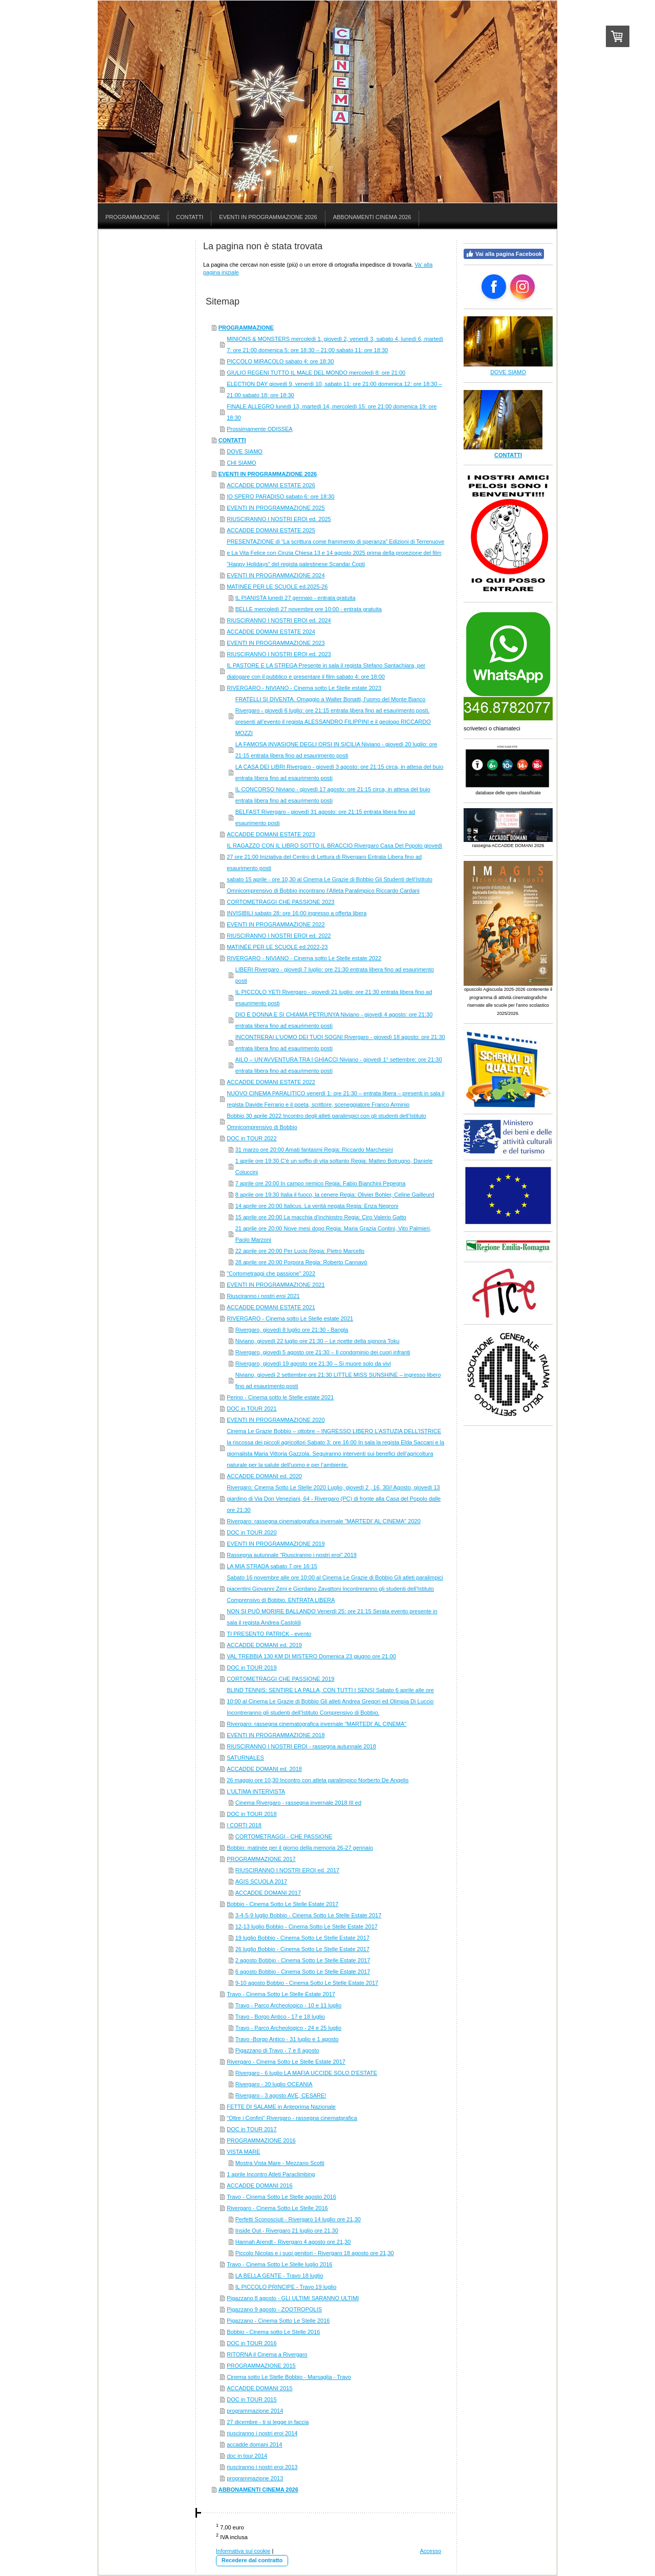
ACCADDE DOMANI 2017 (268, 1893)
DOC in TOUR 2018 (251, 1814)
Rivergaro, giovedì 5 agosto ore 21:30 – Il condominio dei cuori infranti (322, 1352)
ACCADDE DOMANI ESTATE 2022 (271, 1082)
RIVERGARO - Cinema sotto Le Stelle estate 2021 (290, 1318)
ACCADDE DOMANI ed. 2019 (264, 1645)
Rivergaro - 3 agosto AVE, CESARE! (280, 2095)
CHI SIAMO (241, 463)
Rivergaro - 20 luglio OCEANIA (274, 2084)
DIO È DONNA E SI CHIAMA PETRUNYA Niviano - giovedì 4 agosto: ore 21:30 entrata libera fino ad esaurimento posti (334, 1020)
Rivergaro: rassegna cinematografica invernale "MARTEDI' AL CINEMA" (316, 1724)
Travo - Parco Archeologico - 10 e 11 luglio (288, 2005)
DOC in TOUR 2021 (251, 1408)
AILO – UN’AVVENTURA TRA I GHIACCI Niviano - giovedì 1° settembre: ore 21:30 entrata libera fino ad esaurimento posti (338, 1065)
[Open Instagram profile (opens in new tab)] (522, 286)
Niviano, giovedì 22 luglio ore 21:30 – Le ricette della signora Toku (317, 1341)
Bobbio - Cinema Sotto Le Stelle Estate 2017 (282, 1904)
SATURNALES (245, 1758)
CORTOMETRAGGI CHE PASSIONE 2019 (280, 1679)
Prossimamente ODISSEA (259, 429)
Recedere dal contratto (252, 2560)
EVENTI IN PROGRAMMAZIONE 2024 (275, 575)
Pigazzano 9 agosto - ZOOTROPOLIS (274, 2309)
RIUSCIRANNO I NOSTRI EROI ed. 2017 (287, 1870)
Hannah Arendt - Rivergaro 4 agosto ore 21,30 (293, 2242)
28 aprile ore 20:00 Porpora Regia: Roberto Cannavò (301, 1262)
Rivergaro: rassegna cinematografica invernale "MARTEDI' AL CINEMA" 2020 (324, 1521)
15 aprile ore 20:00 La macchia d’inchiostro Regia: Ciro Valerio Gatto (320, 1217)
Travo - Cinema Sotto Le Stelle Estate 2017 (281, 1994)
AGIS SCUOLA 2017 (261, 1881)
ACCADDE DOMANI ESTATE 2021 (271, 1307)
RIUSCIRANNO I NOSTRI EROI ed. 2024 (279, 620)
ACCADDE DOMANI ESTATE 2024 (271, 632)
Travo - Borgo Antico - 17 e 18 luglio (280, 2017)
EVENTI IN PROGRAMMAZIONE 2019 (275, 1544)
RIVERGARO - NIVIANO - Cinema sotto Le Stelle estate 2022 (304, 958)
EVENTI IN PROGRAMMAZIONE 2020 (275, 1420)
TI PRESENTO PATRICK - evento (269, 1634)
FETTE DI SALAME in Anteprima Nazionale (281, 2107)
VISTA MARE (243, 2152)
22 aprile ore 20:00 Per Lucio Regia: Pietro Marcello (300, 1251)
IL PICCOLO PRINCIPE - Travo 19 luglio (286, 2287)
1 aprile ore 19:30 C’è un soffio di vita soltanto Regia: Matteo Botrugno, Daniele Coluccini (334, 1166)
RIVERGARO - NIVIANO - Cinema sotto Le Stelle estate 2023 (304, 688)
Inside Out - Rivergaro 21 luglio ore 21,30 (286, 2230)
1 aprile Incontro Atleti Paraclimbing (271, 2174)
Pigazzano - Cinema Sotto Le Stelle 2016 (278, 2321)
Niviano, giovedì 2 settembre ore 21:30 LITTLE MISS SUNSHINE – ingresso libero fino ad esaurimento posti (338, 1380)
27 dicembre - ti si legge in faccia (268, 2422)
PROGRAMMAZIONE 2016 (261, 2140)
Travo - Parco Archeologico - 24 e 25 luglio (288, 2028)
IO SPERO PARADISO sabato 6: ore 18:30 (280, 496)
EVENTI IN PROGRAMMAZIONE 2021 (275, 1285)
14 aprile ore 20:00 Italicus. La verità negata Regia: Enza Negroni (317, 1206)
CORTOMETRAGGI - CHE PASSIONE (283, 1836)
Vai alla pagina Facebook (504, 254)
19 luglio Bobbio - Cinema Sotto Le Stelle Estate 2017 (302, 1938)
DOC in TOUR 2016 (251, 2343)
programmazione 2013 (255, 2478)
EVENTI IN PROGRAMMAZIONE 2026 (268, 474)
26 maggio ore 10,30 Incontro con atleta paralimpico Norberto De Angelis (317, 1780)
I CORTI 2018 (244, 1825)
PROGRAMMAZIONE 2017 (261, 1859)
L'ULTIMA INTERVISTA (256, 1791)
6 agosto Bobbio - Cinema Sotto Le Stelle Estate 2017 (302, 1971)
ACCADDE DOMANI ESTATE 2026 (271, 485)
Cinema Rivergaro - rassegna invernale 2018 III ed (298, 1803)
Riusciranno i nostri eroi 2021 (263, 1296)
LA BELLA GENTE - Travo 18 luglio (279, 2275)
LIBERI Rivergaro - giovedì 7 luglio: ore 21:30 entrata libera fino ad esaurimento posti (334, 975)
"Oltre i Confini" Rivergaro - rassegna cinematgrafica (292, 2118)
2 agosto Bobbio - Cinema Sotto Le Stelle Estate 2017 (302, 1960)
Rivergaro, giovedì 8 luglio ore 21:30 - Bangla (291, 1330)
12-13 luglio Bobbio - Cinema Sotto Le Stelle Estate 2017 (306, 1926)
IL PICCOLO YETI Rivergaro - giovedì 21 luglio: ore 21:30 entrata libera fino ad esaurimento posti (333, 997)
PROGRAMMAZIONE (246, 327)
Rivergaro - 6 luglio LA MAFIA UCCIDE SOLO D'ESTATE (306, 2073)
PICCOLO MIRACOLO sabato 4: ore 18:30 (280, 361)
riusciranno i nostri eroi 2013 (262, 2467)
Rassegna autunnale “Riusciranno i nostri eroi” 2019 (292, 1555)
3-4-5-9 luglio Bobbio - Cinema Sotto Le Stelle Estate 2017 (308, 1915)
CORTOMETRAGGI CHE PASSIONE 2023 (280, 902)
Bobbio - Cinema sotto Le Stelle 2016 (273, 2332)
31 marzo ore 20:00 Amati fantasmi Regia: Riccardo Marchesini (314, 1149)
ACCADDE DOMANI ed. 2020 (264, 1476)
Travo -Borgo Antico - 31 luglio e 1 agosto (287, 2039)
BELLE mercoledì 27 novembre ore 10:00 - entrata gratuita (308, 609)
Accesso (430, 2551)
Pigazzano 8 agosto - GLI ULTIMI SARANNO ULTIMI (293, 2298)
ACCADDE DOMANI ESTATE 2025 (271, 530)
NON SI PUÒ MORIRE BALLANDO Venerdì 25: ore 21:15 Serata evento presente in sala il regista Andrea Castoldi (332, 1617)
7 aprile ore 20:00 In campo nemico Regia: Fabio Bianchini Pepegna (320, 1183)
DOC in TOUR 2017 (251, 2129)
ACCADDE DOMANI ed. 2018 (264, 1769)
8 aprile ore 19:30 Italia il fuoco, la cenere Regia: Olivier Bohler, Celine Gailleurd (334, 1195)
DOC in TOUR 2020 (251, 1532)
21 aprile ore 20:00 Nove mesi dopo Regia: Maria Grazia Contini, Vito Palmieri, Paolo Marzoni (333, 1234)
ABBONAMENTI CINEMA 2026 (258, 2489)
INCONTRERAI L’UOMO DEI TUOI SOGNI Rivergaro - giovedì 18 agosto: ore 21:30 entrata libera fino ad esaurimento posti (340, 1042)
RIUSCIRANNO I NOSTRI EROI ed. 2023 (279, 654)
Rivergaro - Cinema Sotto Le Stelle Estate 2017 (286, 2062)
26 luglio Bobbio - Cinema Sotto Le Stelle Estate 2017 (302, 1949)
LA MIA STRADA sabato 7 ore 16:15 (272, 1566)
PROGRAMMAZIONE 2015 (261, 2366)
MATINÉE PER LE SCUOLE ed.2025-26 (277, 586)
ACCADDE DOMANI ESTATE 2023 (271, 834)
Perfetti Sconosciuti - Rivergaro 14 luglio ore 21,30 (298, 2219)
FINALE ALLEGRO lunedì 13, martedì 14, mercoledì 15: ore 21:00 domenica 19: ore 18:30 (331, 412)
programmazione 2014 (255, 2411)
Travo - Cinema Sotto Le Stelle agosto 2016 (281, 2197)
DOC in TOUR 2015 (251, 2399)
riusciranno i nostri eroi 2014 (262, 2433)
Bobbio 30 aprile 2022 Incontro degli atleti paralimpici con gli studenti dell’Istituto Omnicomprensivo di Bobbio (326, 1121)
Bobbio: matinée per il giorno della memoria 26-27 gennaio (300, 1848)
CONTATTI (232, 440)
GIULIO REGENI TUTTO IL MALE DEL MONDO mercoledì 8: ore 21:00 (316, 373)
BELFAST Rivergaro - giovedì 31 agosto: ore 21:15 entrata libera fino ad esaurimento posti (325, 817)
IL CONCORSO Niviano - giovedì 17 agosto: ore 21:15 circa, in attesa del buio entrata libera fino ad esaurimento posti (332, 795)
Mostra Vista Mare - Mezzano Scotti (279, 2163)
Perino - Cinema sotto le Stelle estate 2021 (280, 1397)
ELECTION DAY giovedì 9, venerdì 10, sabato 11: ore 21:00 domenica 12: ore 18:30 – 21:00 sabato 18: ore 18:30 (334, 389)
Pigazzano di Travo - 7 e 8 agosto (277, 2050)
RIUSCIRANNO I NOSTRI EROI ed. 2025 (279, 519)
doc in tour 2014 (247, 2456)
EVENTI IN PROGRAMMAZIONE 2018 (275, 1735)
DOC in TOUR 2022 (251, 1138)
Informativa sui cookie (243, 2551)
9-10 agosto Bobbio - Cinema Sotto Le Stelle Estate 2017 (306, 1983)
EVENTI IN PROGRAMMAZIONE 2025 (275, 508)
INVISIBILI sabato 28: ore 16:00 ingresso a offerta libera (296, 913)
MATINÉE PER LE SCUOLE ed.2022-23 (277, 947)
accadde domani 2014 (254, 2444)
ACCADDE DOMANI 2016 (259, 2185)
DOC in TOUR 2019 (251, 1667)
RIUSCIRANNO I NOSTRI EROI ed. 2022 (279, 936)
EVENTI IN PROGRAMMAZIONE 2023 (275, 643)
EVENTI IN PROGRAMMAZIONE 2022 (275, 924)
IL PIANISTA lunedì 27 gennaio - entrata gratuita (295, 598)
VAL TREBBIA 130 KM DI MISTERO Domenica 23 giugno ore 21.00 (311, 1656)
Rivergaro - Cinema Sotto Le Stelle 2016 (277, 2208)
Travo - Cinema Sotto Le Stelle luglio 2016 (279, 2264)
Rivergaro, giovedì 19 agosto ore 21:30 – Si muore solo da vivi (313, 1363)
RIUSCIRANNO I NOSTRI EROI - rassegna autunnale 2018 (301, 1746)
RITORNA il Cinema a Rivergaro (267, 2354)
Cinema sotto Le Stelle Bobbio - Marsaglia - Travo (289, 2377)
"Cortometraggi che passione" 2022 (271, 1273)
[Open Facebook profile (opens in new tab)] (494, 286)
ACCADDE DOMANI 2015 (259, 2388)
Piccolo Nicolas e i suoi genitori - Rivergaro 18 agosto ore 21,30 (314, 2253)
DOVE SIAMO (245, 451)
